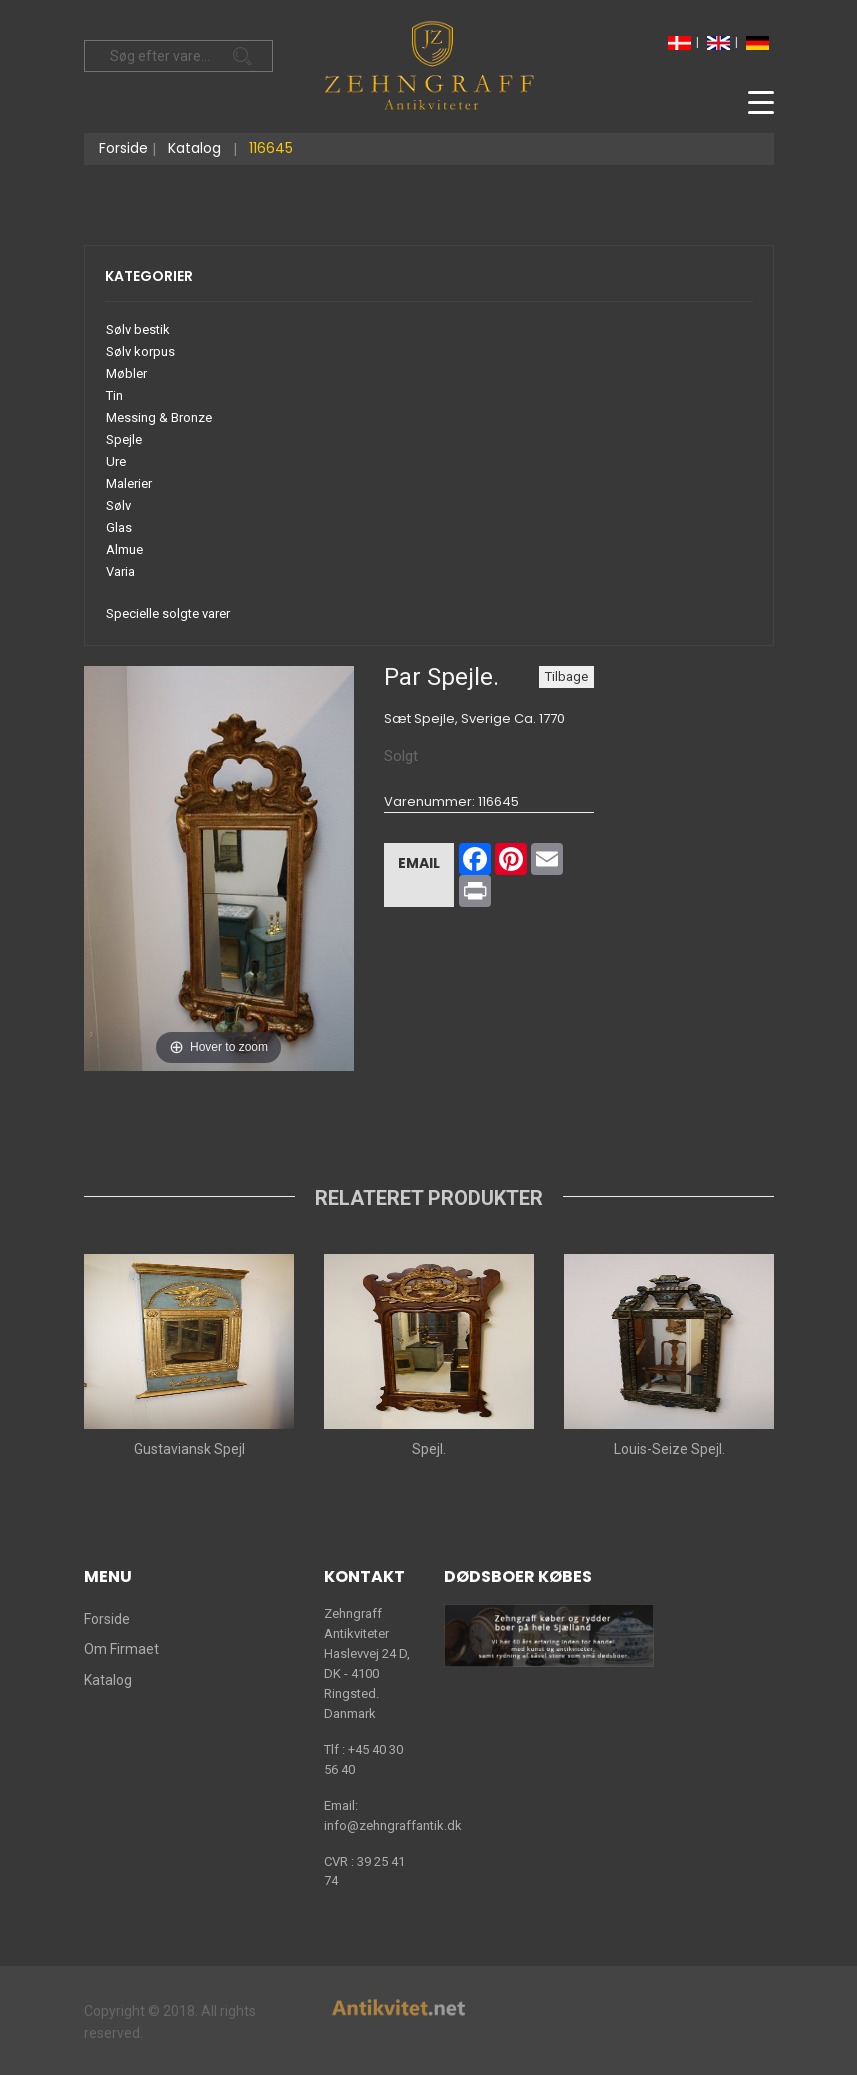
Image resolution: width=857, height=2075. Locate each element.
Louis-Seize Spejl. (668, 1449)
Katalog (194, 148)
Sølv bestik (138, 329)
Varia (120, 571)
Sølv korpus (140, 351)
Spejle (124, 439)
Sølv (118, 505)
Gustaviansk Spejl (188, 1449)
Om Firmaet (121, 1649)
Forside (123, 148)
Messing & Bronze (159, 417)
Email (419, 863)
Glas (119, 527)
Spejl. (429, 1449)
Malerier (129, 483)
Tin (114, 395)
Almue (124, 549)
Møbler (126, 373)
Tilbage (566, 676)
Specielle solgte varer (168, 613)
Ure (116, 461)
